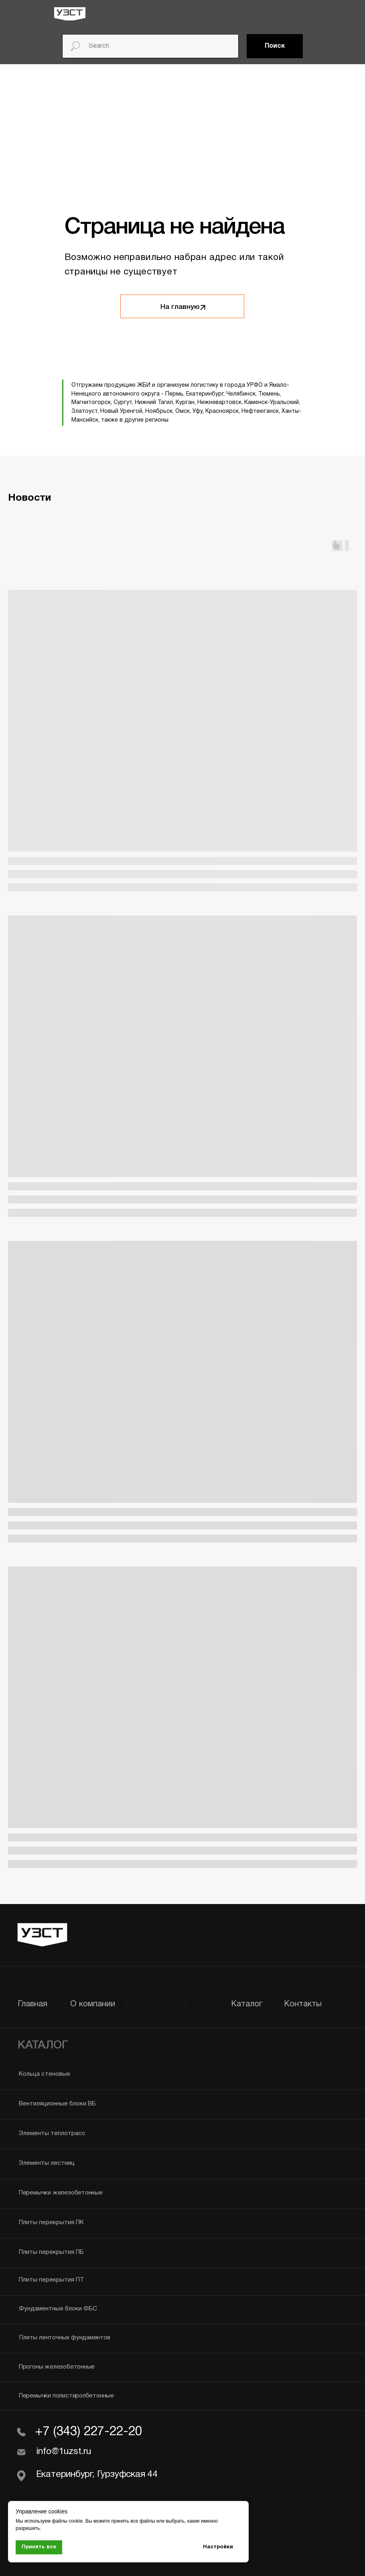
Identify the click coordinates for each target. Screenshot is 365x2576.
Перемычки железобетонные (61, 2193)
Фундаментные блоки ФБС (58, 2309)
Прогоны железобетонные (57, 2367)
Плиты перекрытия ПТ (51, 2280)
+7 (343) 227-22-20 (88, 2432)
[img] (69, 13)
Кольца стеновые (44, 2074)
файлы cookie (67, 2521)
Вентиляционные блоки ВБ (57, 2104)
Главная (32, 2004)
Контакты (303, 2004)
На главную (180, 307)
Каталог (246, 2004)
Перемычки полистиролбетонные (66, 2396)
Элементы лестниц (47, 2163)
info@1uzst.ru (63, 2452)
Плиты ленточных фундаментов (64, 2338)
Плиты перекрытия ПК (51, 2222)
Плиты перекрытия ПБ (51, 2252)
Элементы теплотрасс (52, 2133)
